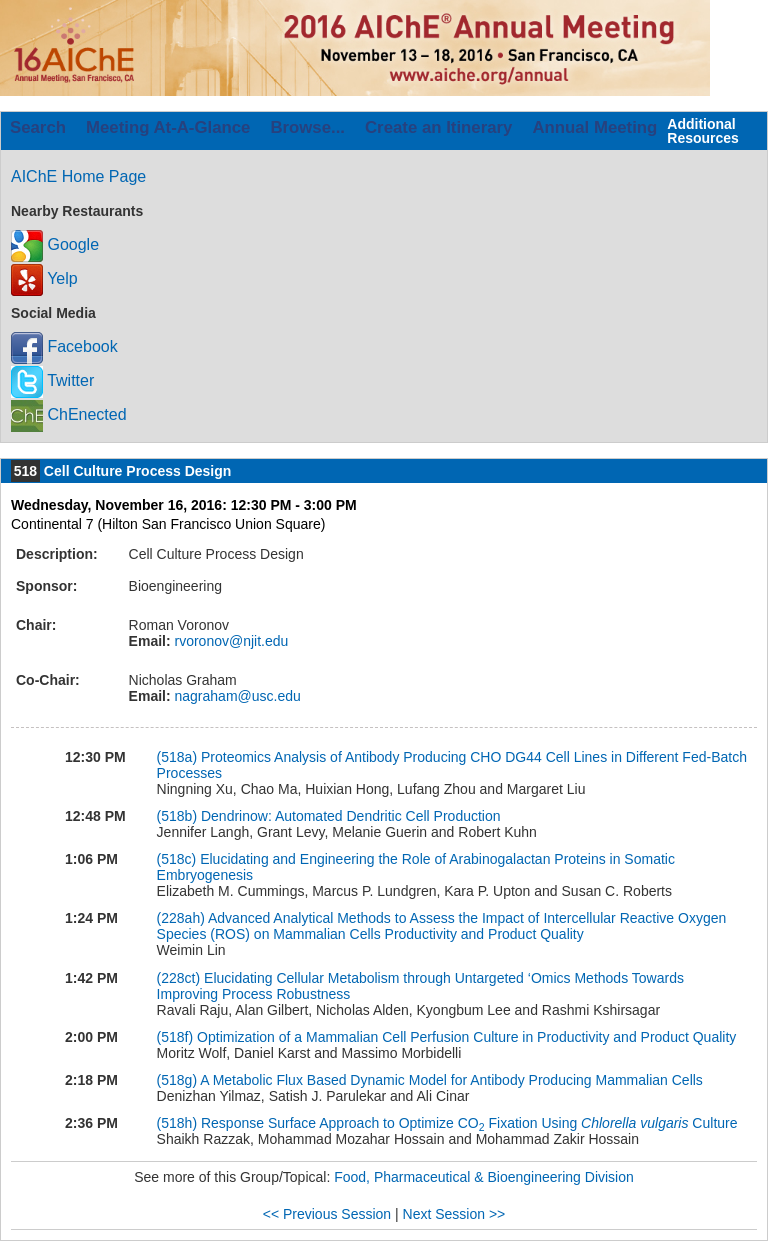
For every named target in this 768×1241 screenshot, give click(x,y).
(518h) (177, 1123)
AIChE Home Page (78, 176)
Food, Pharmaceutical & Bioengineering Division (484, 1177)
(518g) (177, 1080)
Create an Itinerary (438, 127)
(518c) (177, 859)
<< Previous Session (327, 1214)
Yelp (44, 278)
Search (38, 127)
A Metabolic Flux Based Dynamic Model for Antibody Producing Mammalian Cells (451, 1080)
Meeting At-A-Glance (168, 127)
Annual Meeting (594, 127)
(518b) (177, 816)
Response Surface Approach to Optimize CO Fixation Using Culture (469, 1123)
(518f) (175, 1037)
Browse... (307, 127)
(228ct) (179, 978)
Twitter (52, 380)
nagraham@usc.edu (236, 696)
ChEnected (69, 414)
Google (55, 244)
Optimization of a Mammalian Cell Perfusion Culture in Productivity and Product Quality (466, 1037)
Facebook (64, 346)
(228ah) (181, 918)
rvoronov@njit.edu (230, 641)
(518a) (177, 757)
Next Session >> (454, 1214)
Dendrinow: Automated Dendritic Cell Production (351, 816)
